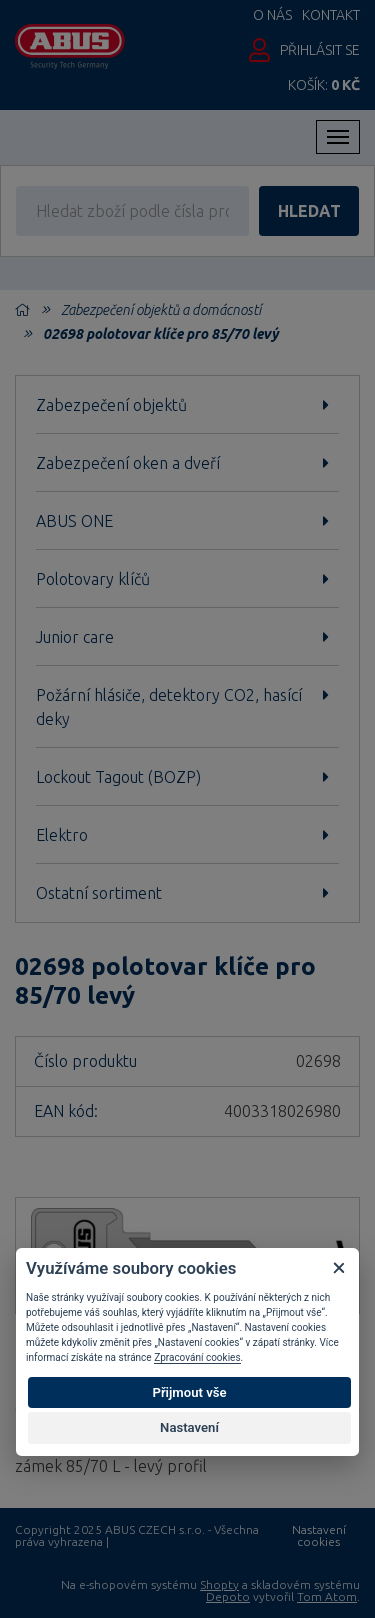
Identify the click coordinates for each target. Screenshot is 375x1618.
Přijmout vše (189, 1392)
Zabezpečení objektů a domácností (161, 310)
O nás (272, 15)
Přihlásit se (320, 50)
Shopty (219, 1584)
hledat (309, 211)
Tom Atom (327, 1596)
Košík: (324, 85)
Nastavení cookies (319, 1536)
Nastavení (189, 1427)
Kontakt (331, 15)
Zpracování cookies (197, 1357)
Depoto (228, 1596)
